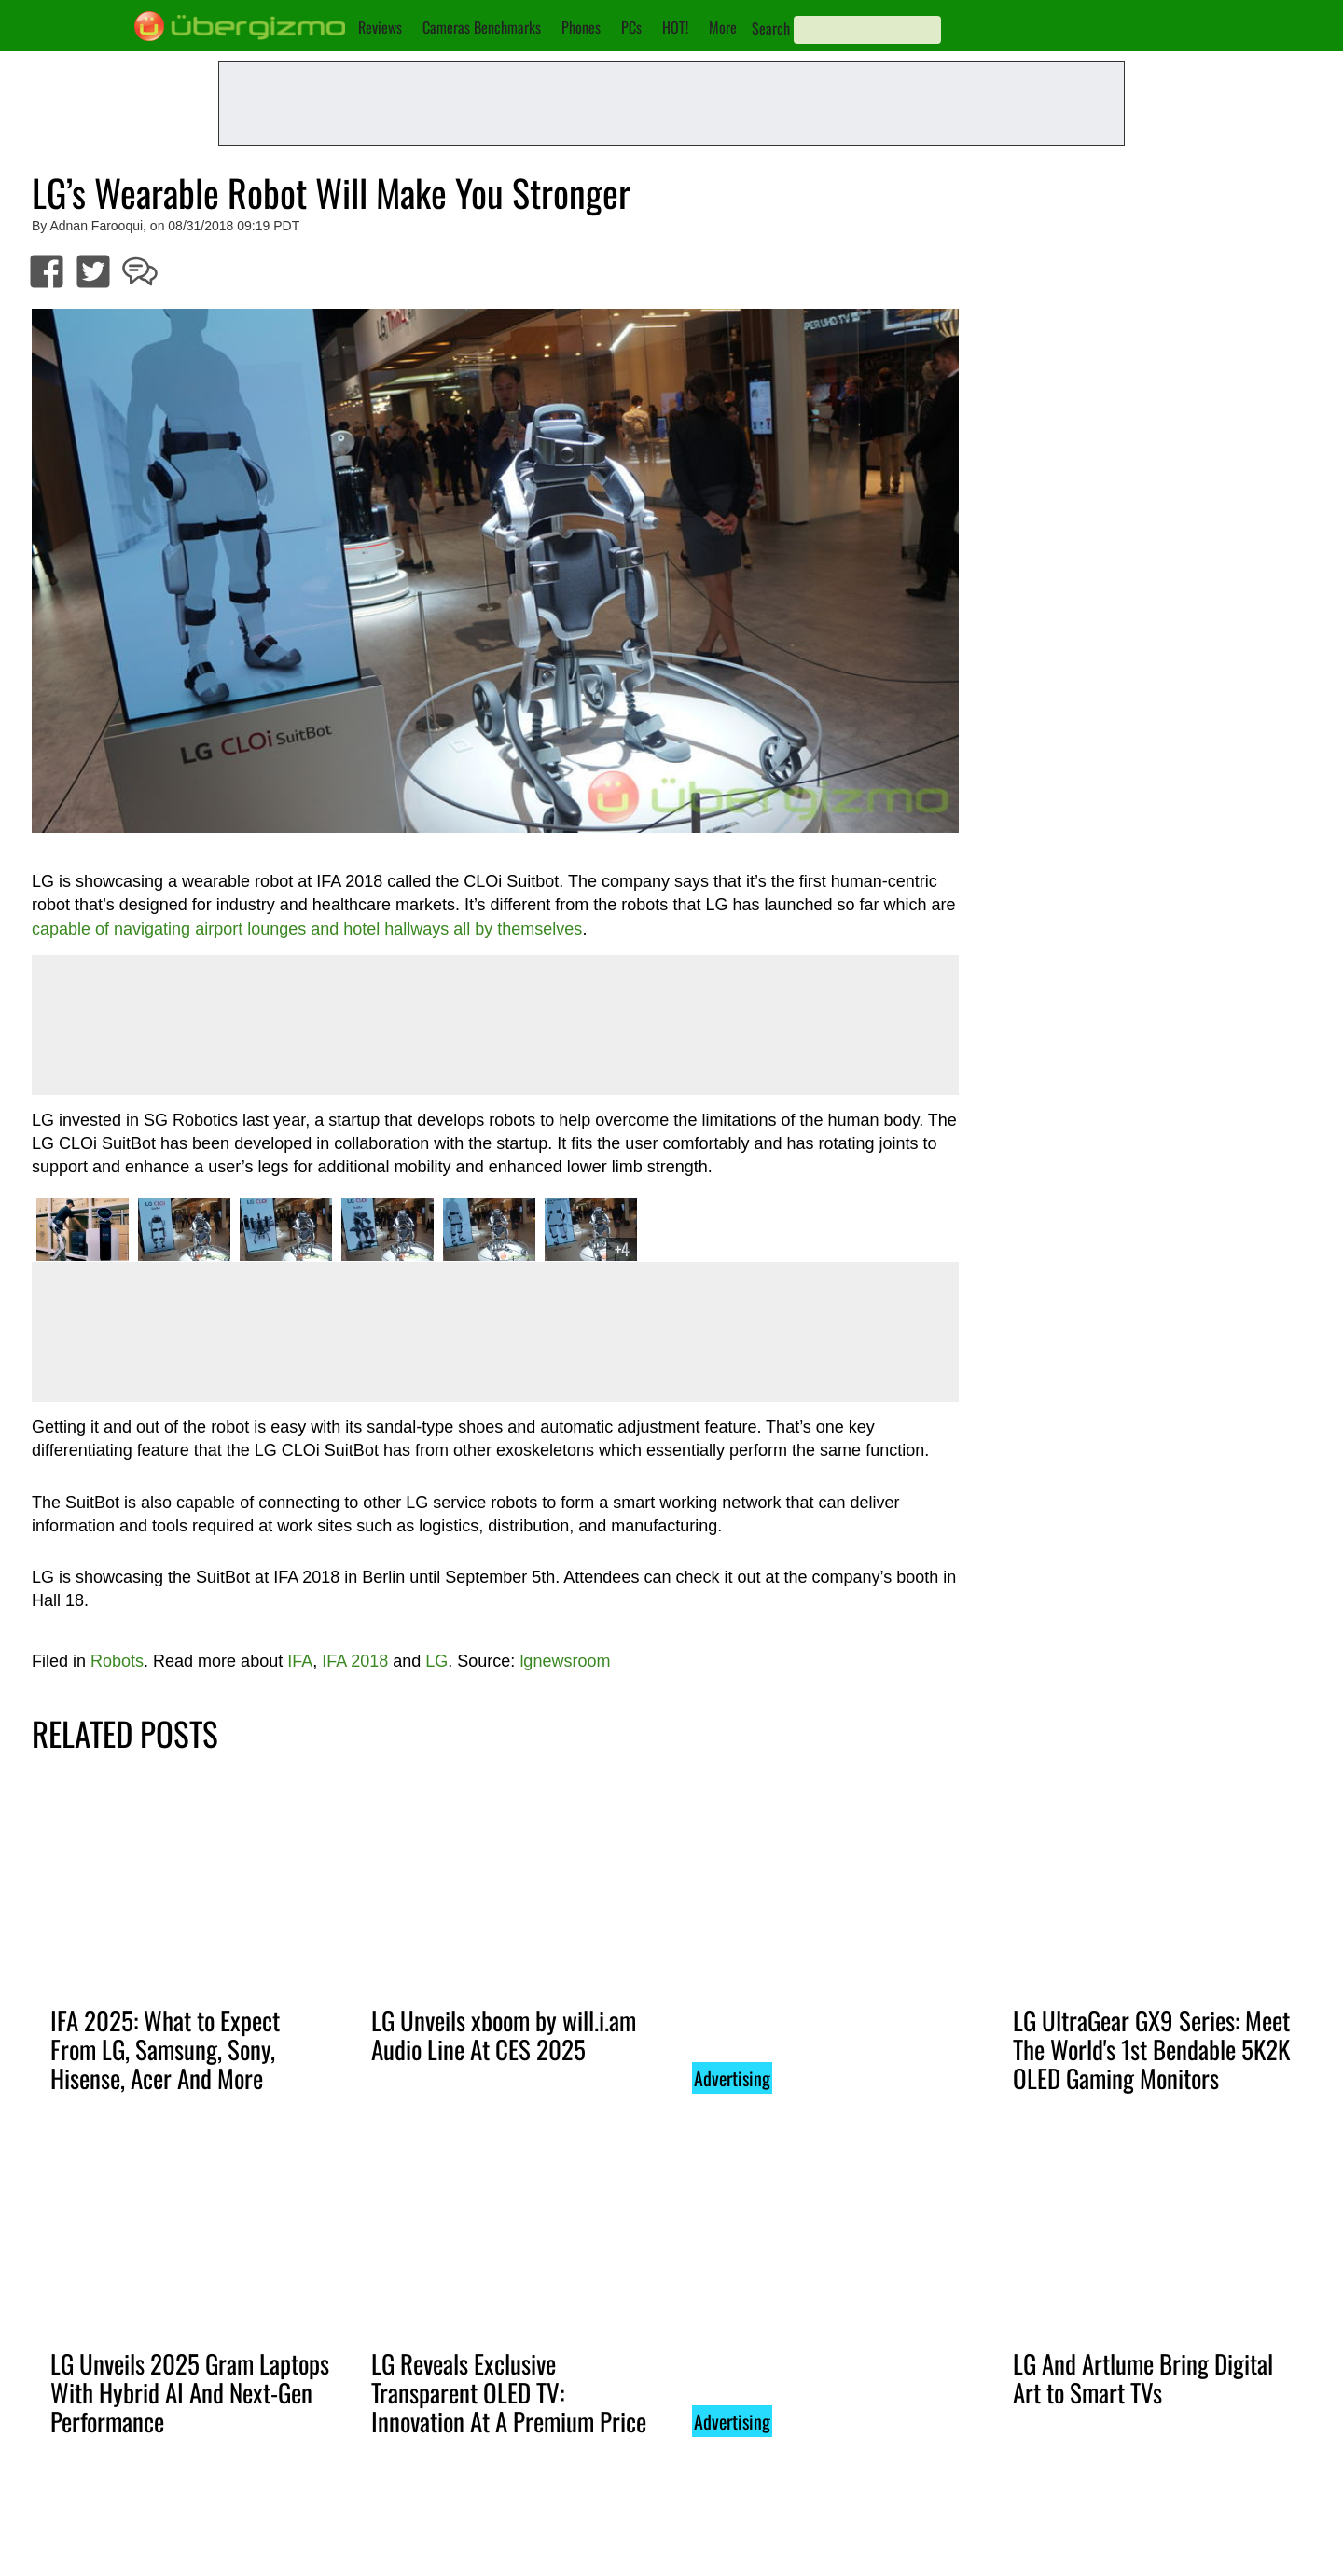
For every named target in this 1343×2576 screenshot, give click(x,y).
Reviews (380, 27)
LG (436, 1661)
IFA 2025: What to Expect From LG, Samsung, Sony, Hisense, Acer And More (165, 2049)
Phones (581, 27)
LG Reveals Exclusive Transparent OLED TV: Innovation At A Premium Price (508, 2392)
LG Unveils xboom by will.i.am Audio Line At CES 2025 (503, 2034)
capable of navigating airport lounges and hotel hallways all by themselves (307, 929)
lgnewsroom (564, 1661)
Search (771, 28)
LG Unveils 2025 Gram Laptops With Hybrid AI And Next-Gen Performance (189, 2392)
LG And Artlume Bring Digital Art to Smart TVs (1143, 2378)
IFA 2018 (355, 1661)
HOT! (675, 27)
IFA (299, 1661)
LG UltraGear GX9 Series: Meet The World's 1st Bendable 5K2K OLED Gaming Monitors (1151, 2049)
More (723, 27)
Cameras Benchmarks (481, 27)
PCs (631, 27)
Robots (117, 1661)
